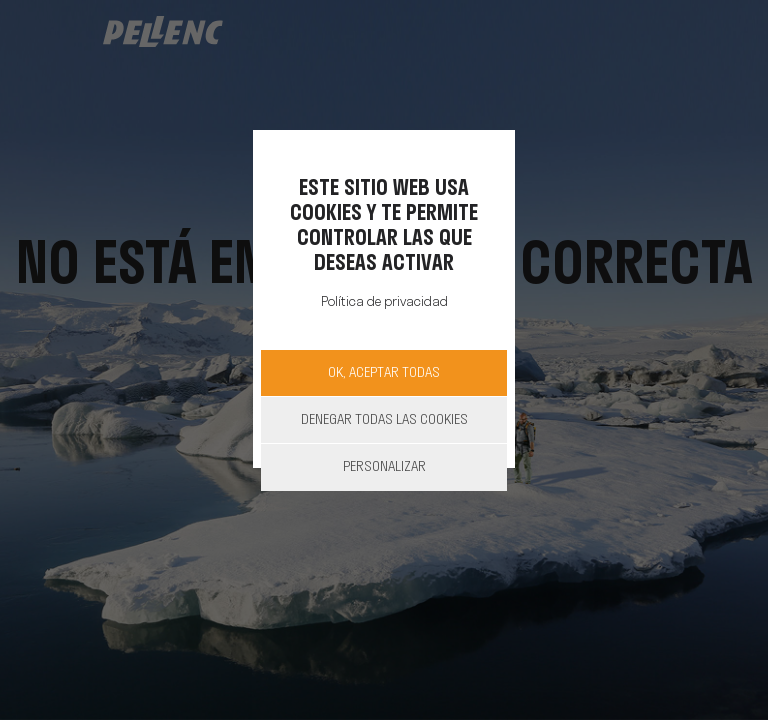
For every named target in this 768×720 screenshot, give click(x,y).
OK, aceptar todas (384, 373)
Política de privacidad (384, 302)
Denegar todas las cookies (384, 420)
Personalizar (384, 467)
